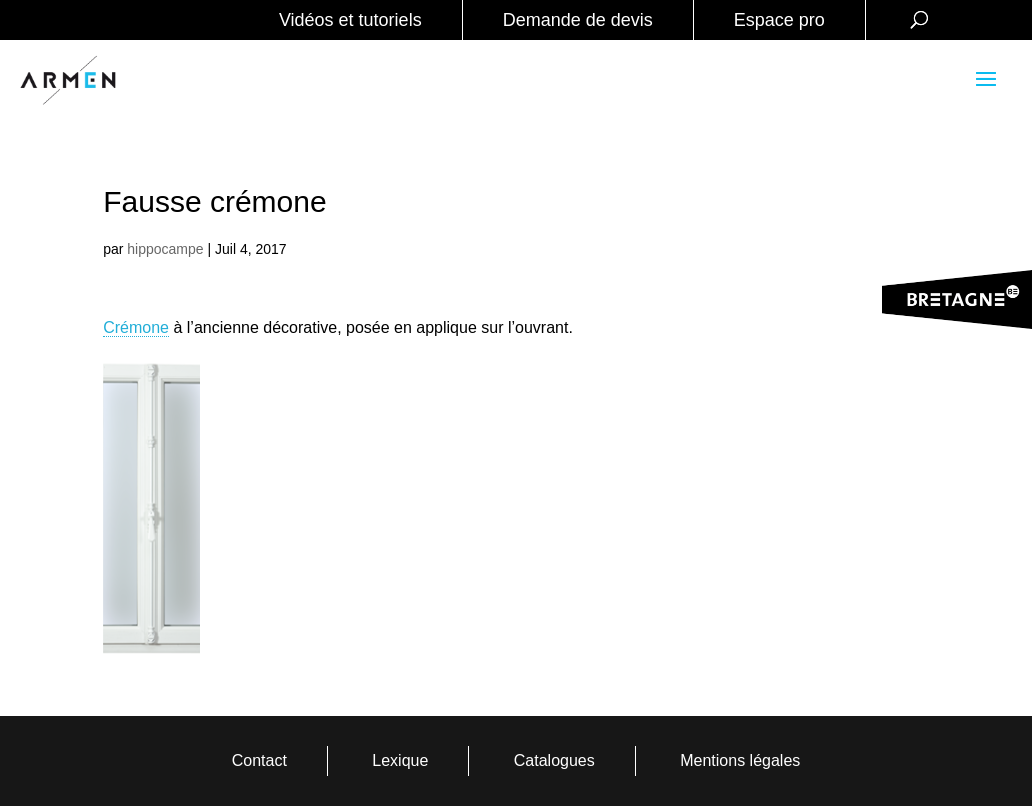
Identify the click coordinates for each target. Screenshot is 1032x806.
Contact (259, 760)
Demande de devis (578, 20)
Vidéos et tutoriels (350, 20)
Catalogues (554, 760)
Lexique (400, 760)
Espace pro (779, 20)
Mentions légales (740, 760)
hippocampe (165, 249)
